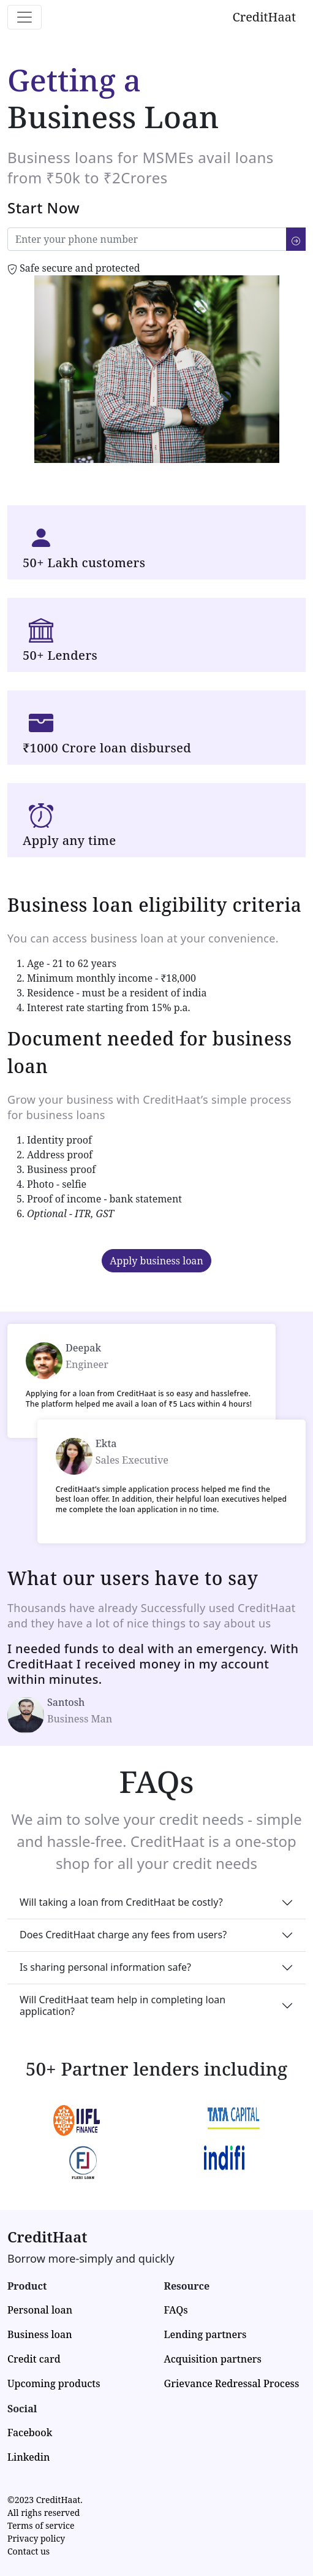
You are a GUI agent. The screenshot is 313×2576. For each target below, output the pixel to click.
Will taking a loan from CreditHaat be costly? (121, 1902)
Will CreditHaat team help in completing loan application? (122, 2005)
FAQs (176, 2310)
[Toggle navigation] (24, 17)
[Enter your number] (147, 239)
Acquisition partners (213, 2359)
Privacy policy (36, 2538)
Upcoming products (53, 2383)
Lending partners (205, 2334)
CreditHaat (264, 17)
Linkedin (28, 2457)
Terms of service (40, 2525)
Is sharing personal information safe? (105, 1967)
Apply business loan (156, 1260)
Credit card (34, 2359)
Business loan (39, 2334)
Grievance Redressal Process (232, 2383)
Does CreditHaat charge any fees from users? (123, 1934)
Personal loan (39, 2310)
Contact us (28, 2551)
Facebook (29, 2432)
